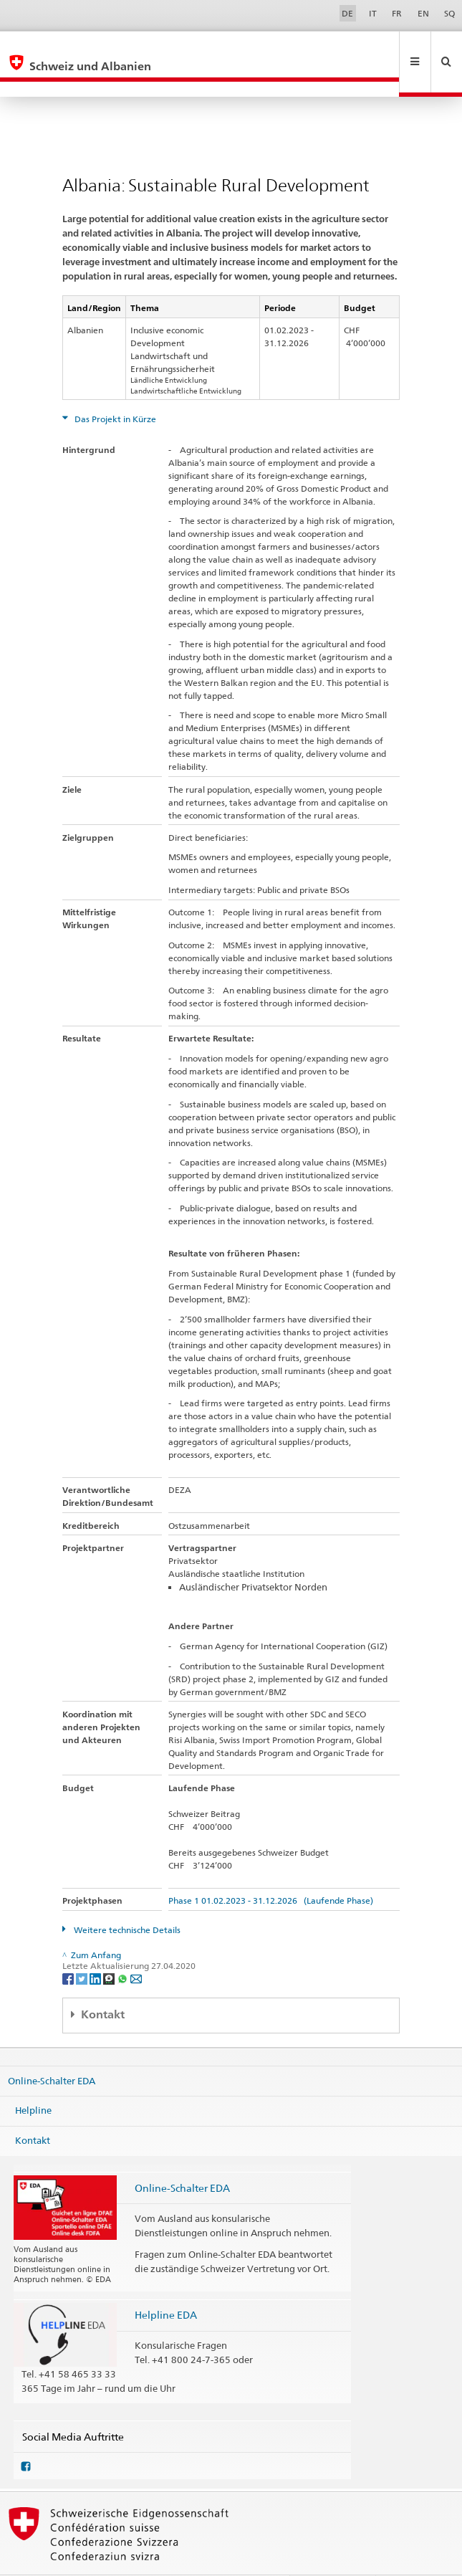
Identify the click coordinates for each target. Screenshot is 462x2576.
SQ (449, 13)
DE (347, 13)
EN (423, 13)
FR (397, 13)
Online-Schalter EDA (51, 2049)
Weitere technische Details (126, 1899)
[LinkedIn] (96, 1947)
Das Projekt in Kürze (114, 388)
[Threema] (110, 1947)
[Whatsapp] (123, 1947)
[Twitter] (83, 1947)
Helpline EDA (166, 2284)
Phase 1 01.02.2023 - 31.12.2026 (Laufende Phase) (270, 1869)
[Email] (136, 1947)
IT (373, 13)
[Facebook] (69, 1947)
